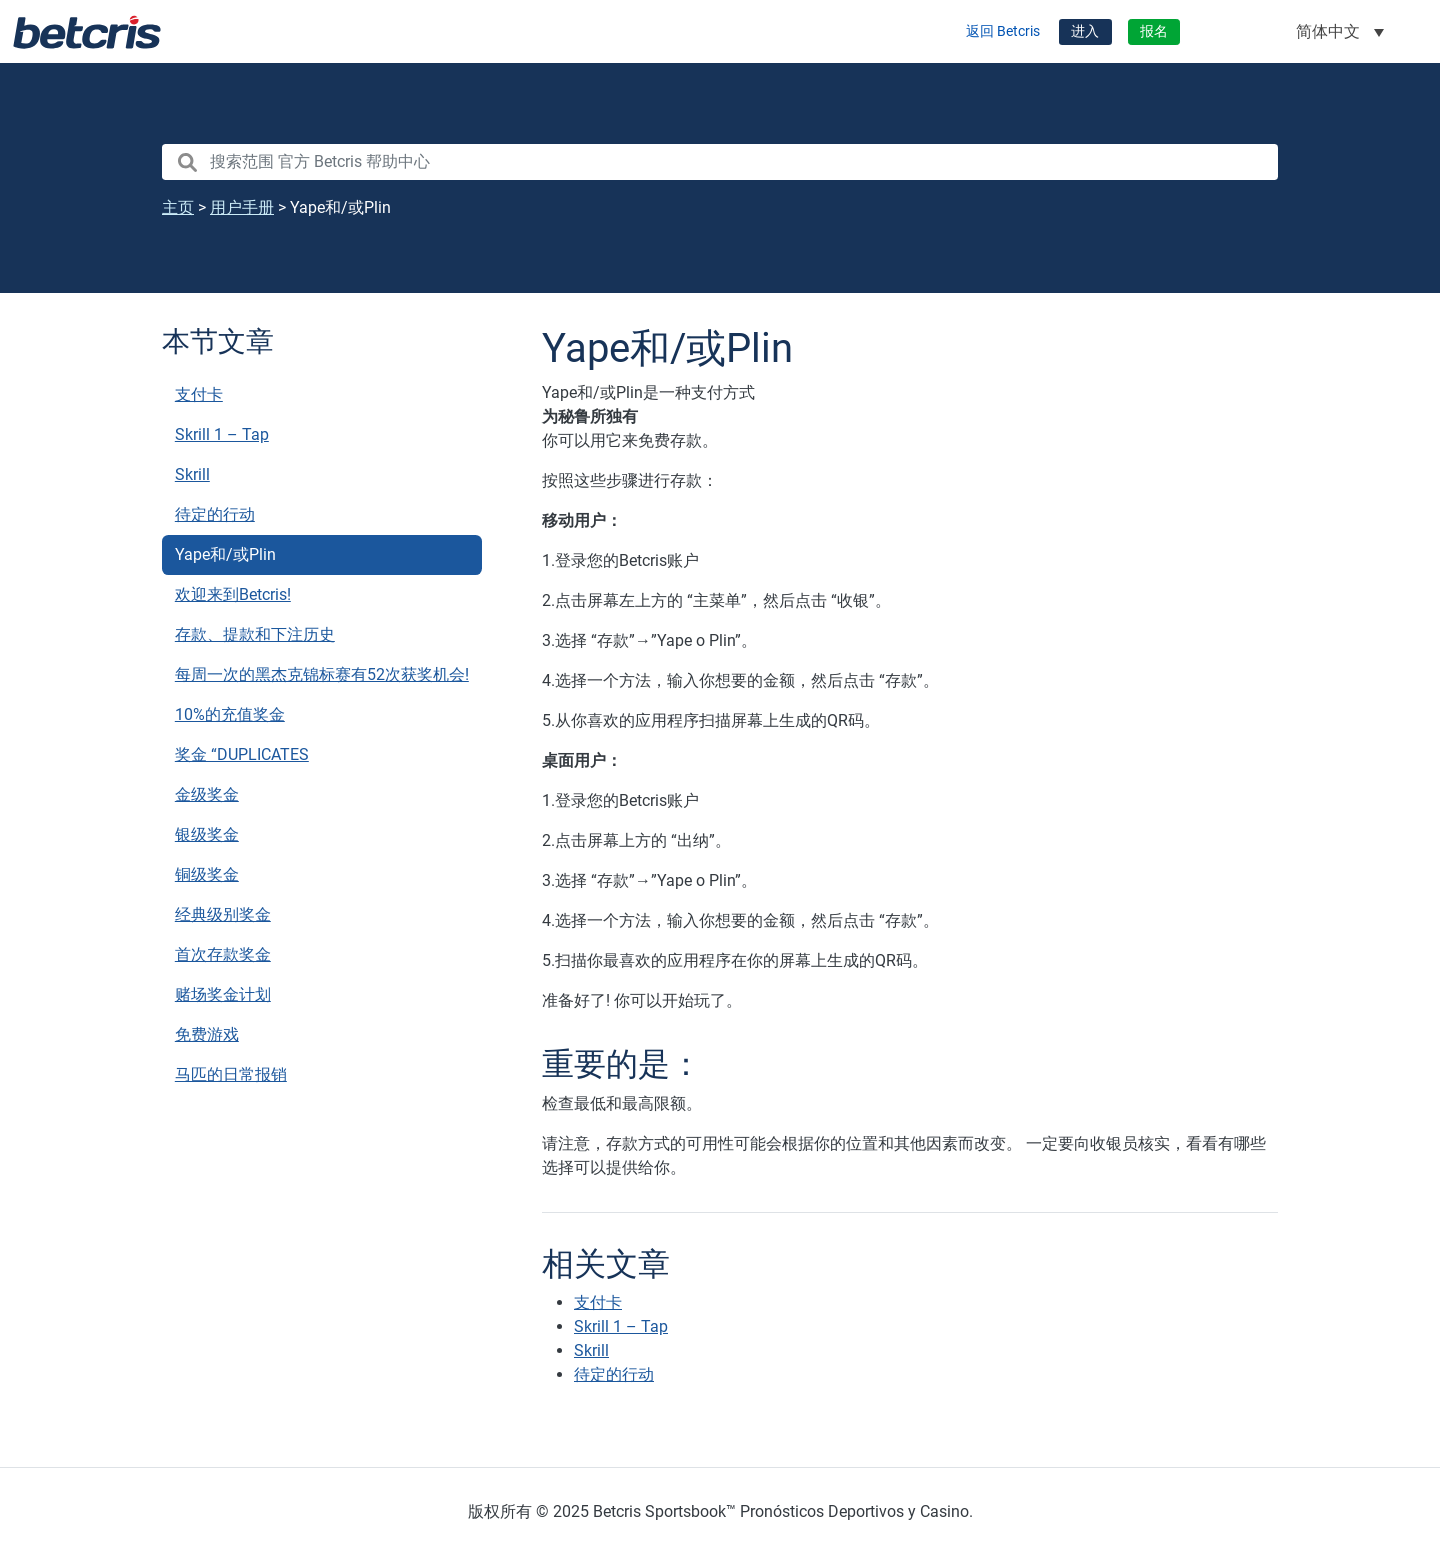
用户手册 (242, 207)
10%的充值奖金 (230, 714)
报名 (1154, 31)
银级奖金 (207, 834)
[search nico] (720, 162)
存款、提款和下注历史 (255, 634)
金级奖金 (207, 794)
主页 (178, 207)
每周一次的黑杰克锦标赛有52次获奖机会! (322, 674)
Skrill (192, 474)
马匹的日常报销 (231, 1074)
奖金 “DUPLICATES (242, 754)
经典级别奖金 (223, 914)
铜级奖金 (207, 874)
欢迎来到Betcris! (233, 594)
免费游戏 (207, 1034)
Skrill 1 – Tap (222, 434)
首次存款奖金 (223, 954)
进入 (1085, 31)
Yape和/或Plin (225, 554)
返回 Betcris (1003, 31)
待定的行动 (215, 514)
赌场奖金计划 (223, 994)
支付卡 (199, 394)
